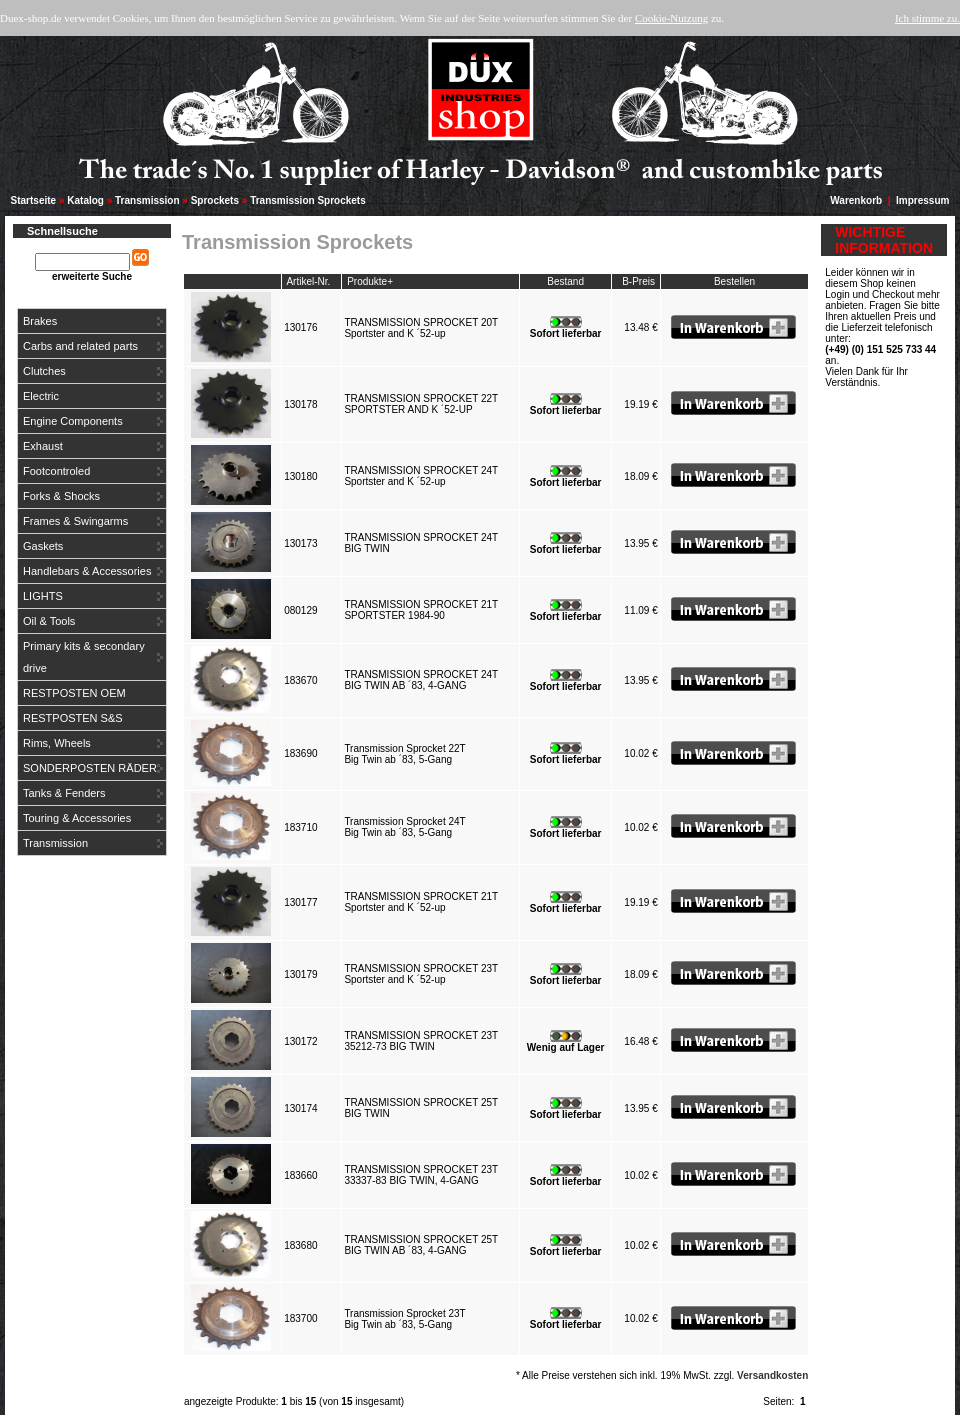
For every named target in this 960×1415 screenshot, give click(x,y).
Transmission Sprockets (308, 200)
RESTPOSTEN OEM (74, 693)
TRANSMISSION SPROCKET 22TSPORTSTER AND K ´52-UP (421, 404)
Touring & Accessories (77, 818)
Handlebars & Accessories (87, 571)
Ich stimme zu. (927, 18)
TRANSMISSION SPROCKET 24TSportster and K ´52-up (421, 476)
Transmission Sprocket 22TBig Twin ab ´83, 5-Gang (404, 754)
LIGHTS (43, 596)
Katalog (85, 200)
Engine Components (73, 421)
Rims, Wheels (57, 743)
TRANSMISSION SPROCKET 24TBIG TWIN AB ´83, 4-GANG (421, 680)
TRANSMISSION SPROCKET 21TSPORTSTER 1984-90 (421, 610)
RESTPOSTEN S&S (73, 718)
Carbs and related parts (80, 346)
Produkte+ (370, 281)
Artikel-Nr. (308, 281)
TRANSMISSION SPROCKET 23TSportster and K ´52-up (421, 974)
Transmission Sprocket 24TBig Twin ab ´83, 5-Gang (404, 827)
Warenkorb (856, 200)
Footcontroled (56, 471)
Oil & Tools (49, 621)
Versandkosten (772, 1375)
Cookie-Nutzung (671, 18)
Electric (41, 396)
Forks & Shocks (61, 496)
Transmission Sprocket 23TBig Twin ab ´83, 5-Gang (404, 1319)
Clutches (44, 371)
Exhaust (43, 446)
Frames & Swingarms (75, 521)
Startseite (34, 200)
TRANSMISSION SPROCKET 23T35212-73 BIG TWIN (421, 1041)
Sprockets (215, 200)
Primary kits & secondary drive (84, 657)
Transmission (147, 200)
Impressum (922, 200)
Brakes (40, 321)
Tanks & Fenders (64, 793)
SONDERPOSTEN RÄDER (90, 768)
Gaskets (43, 546)
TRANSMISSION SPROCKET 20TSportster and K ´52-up (421, 328)
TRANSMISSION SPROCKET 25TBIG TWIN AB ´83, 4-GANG (421, 1245)
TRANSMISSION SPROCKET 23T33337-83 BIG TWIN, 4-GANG (421, 1175)
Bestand (565, 281)
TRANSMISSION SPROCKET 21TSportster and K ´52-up (421, 902)
